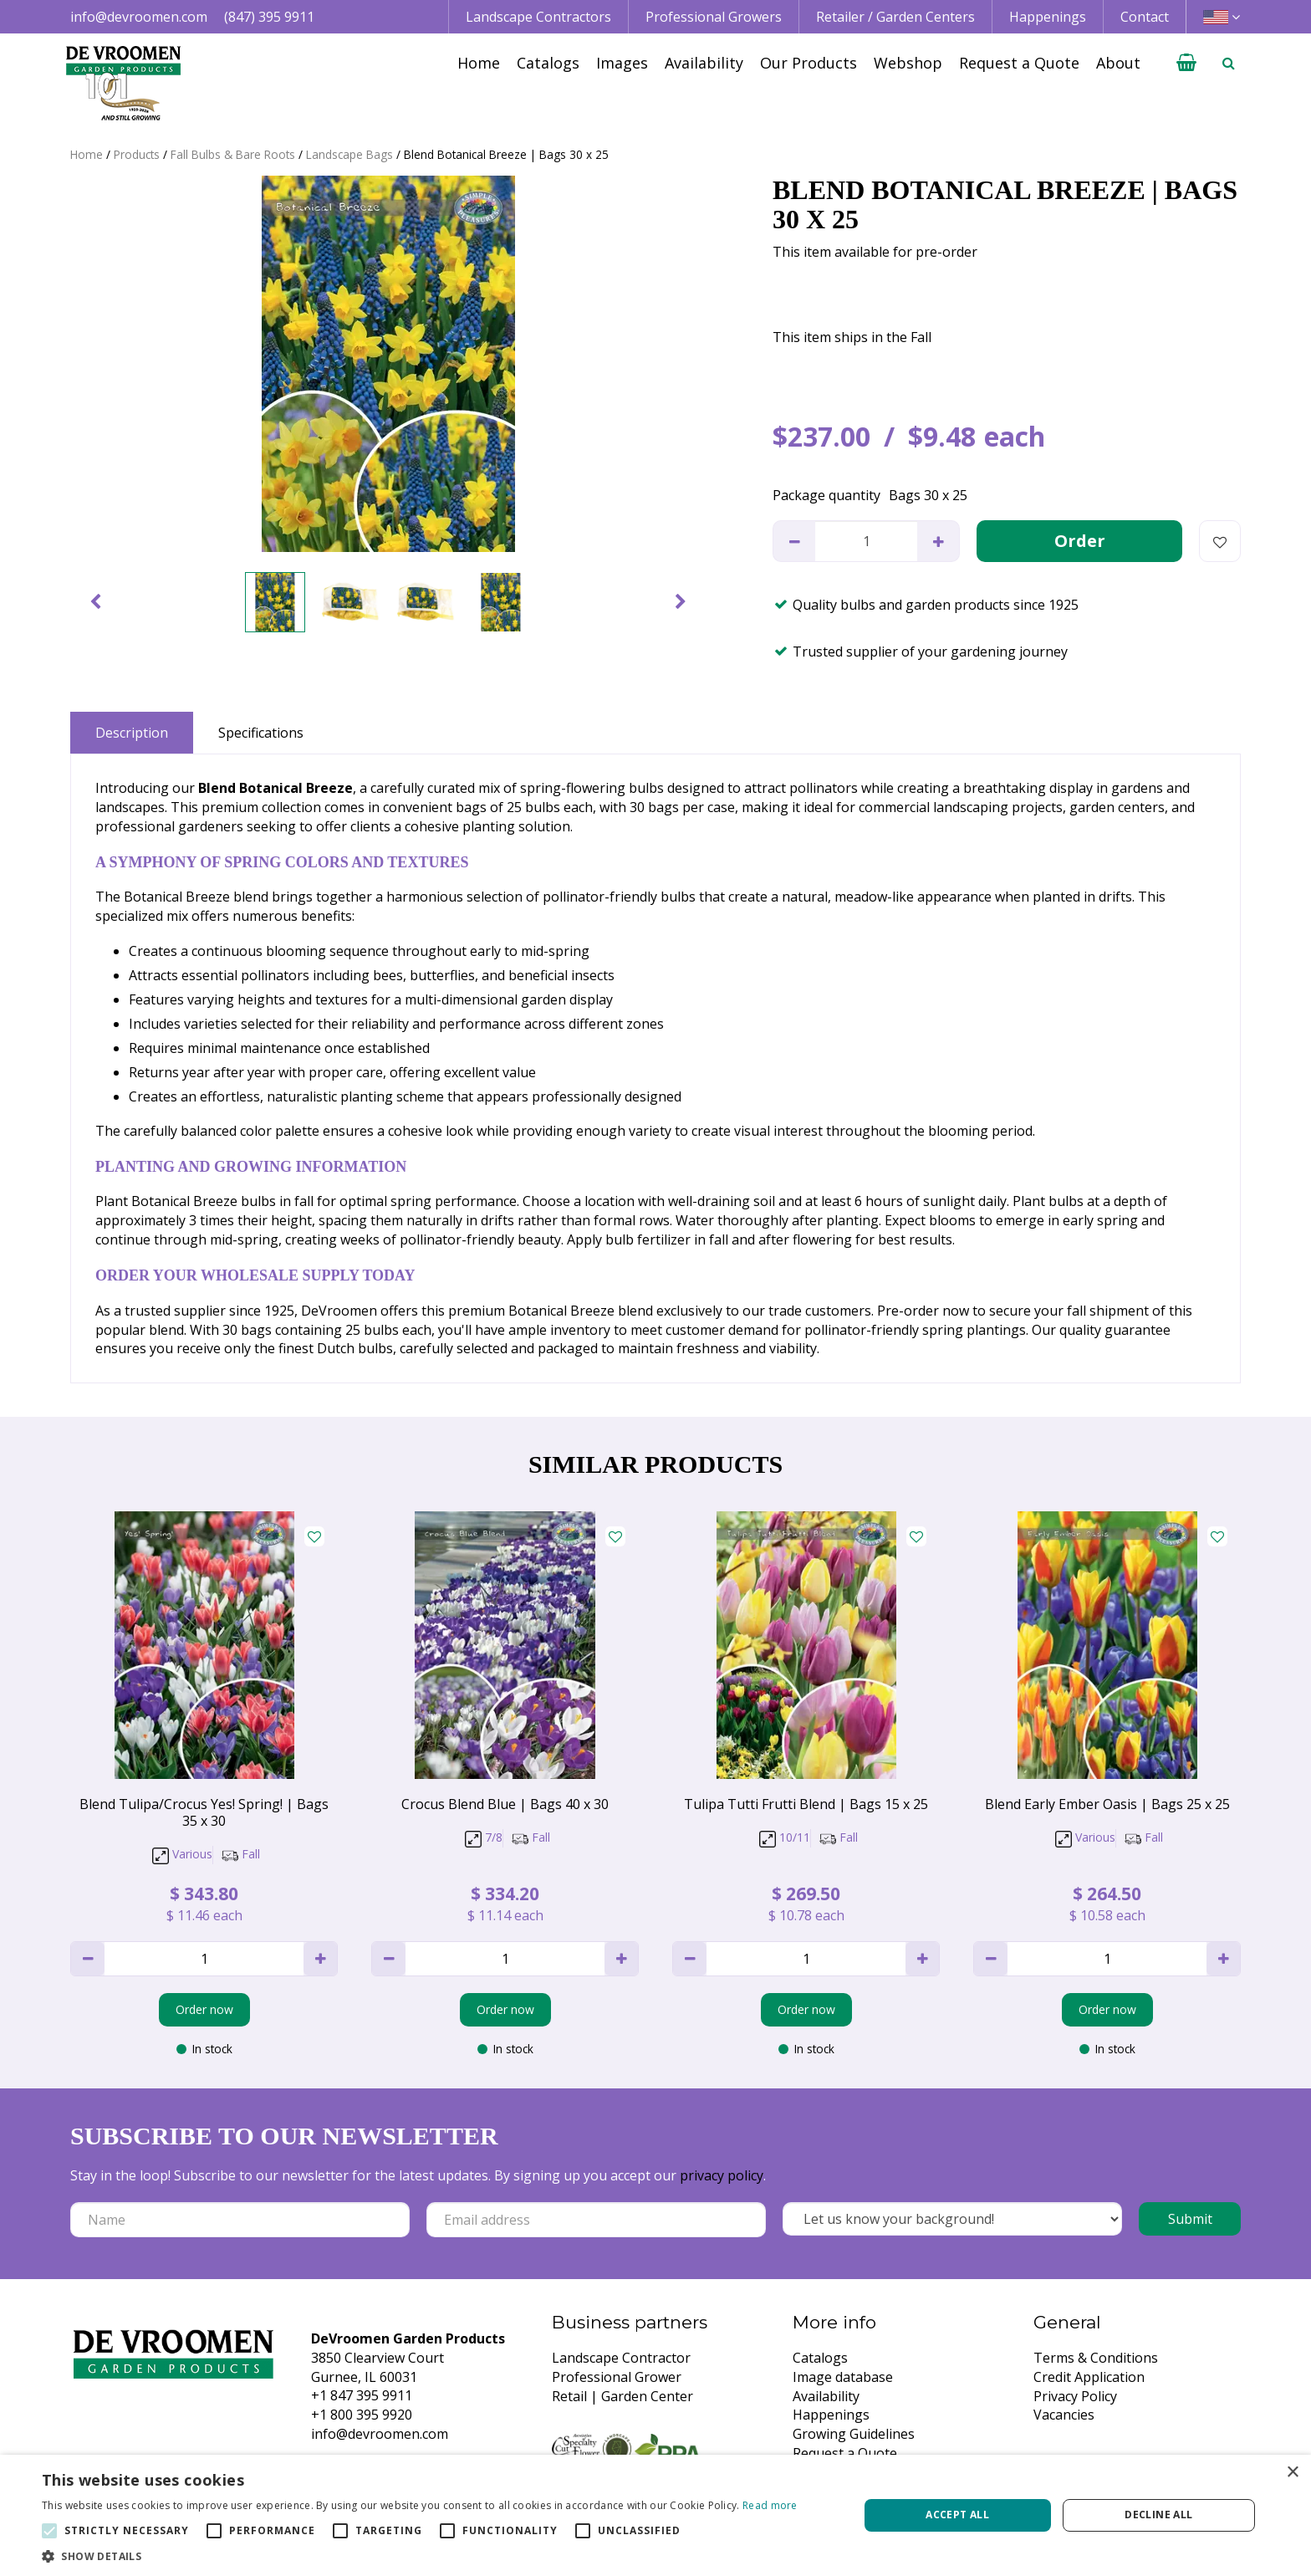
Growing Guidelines (854, 2434)
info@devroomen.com (138, 16)
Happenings (831, 2414)
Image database (843, 2377)
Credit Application (1089, 2377)
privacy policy (721, 2175)
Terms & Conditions (1095, 2358)
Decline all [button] (1158, 2514)
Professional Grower (616, 2377)
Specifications (261, 732)
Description (131, 732)
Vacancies (1063, 2414)
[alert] (655, 2515)
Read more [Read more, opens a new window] (770, 2505)
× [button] (1292, 2472)
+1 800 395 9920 (361, 2414)
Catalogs (820, 2358)
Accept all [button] (957, 2514)
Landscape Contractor (621, 2358)
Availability (826, 2396)
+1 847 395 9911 (361, 2395)
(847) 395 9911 (269, 16)
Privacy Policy (1075, 2396)
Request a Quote (845, 2453)
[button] (420, 2555)
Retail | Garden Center (622, 2396)
